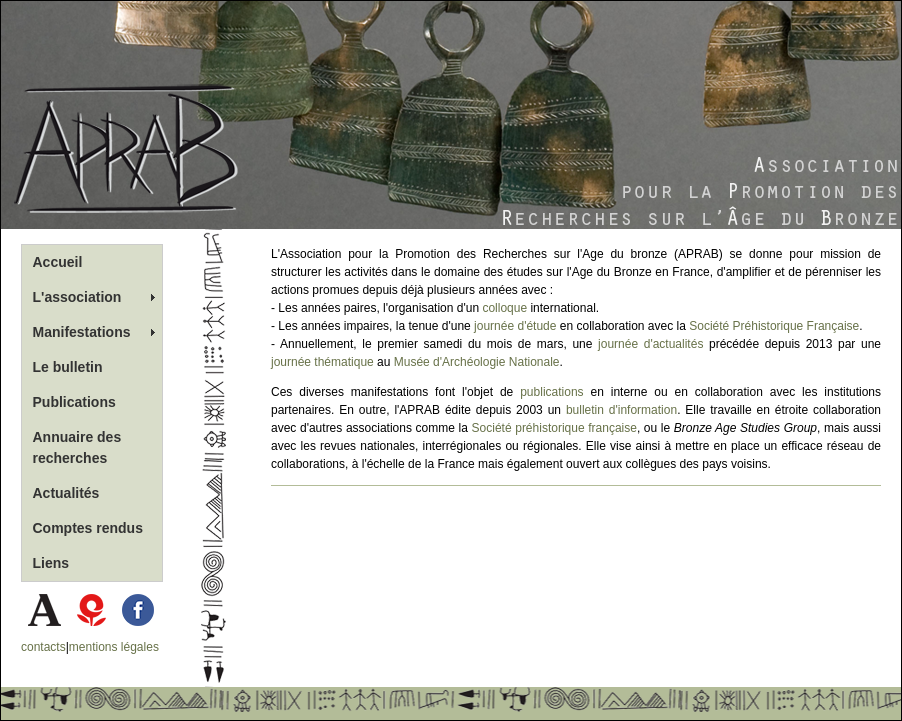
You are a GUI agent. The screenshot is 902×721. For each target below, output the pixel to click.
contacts (43, 647)
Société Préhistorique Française (774, 326)
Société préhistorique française (554, 428)
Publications (74, 402)
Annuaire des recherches (77, 447)
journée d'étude (515, 326)
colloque (504, 308)
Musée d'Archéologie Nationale (477, 362)
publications (551, 392)
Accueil (58, 262)
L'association (77, 297)
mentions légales (114, 647)
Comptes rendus (88, 528)
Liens (51, 563)
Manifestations (82, 332)
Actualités (66, 493)
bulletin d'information (621, 410)
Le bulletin (68, 367)
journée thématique (322, 362)
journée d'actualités (650, 344)
